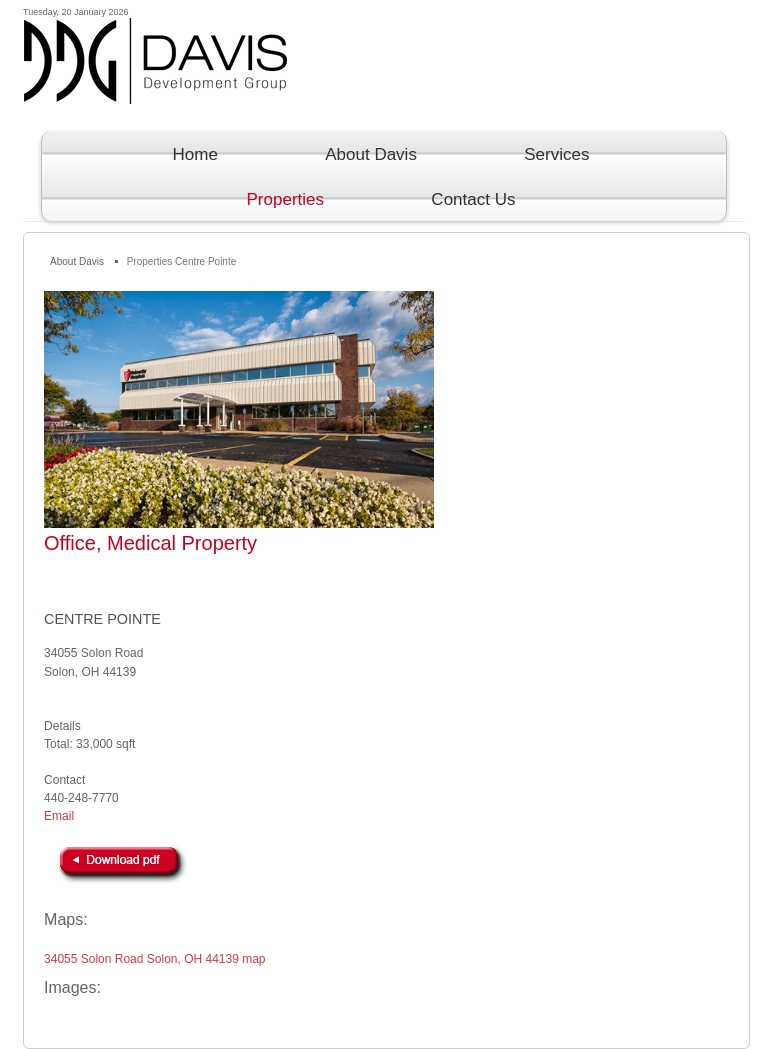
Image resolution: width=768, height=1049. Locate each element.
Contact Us (473, 199)
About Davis (371, 154)
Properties (285, 199)
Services (556, 154)
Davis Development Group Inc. (385, 78)
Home (195, 154)
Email (59, 816)
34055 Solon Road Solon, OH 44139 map (155, 959)
